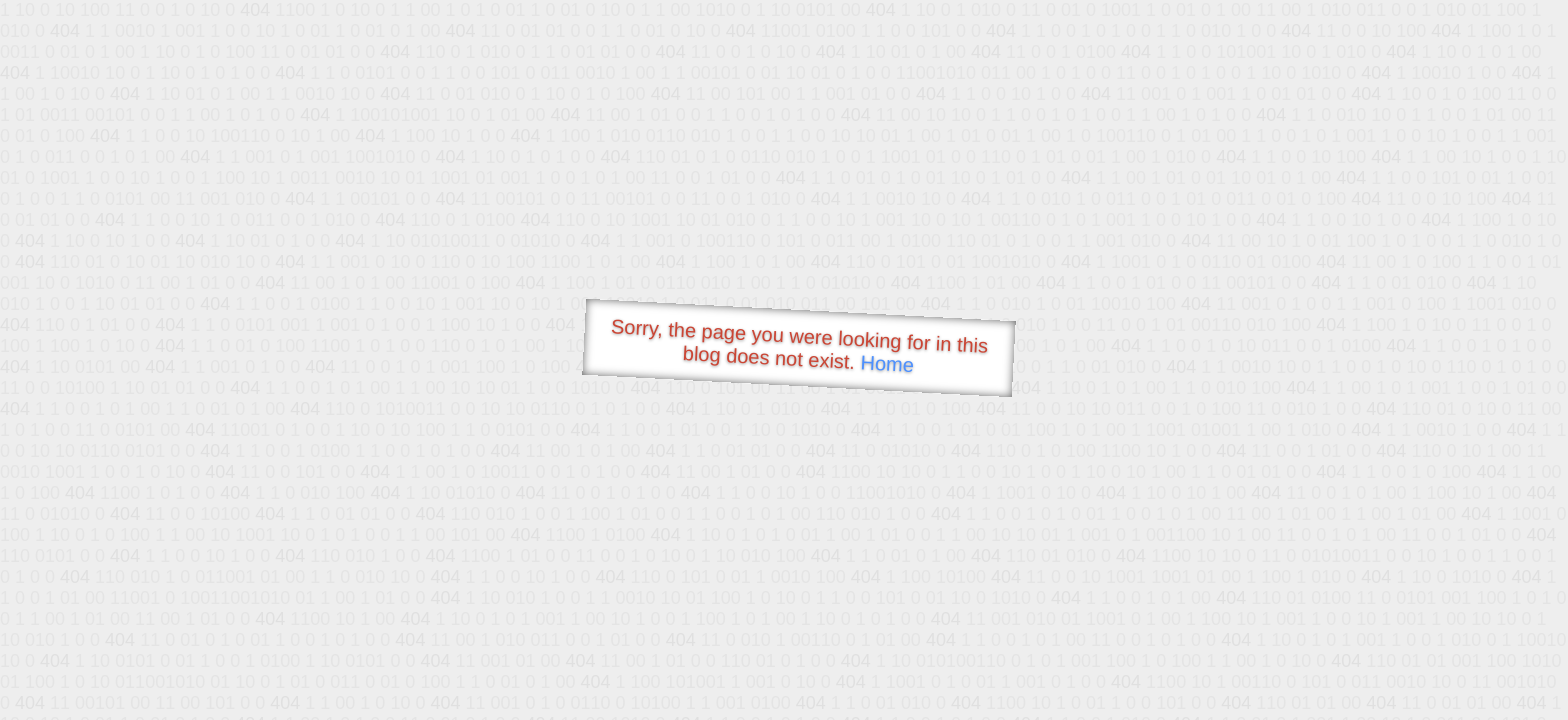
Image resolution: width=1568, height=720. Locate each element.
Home (887, 363)
